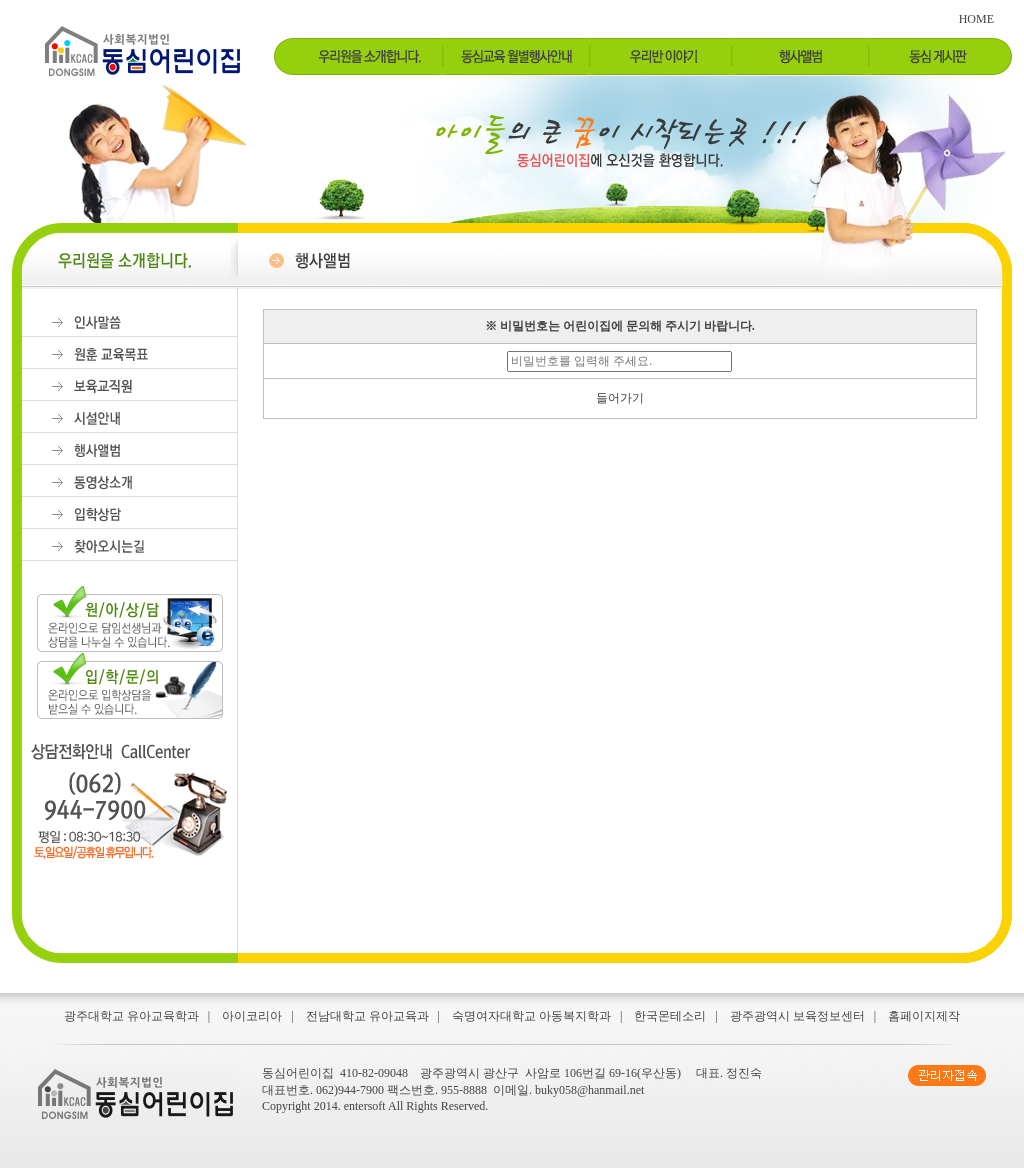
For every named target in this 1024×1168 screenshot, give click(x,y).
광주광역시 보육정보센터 (797, 1016)
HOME (976, 19)
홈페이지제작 (924, 1016)
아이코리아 (252, 1016)
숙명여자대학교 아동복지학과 (531, 1016)
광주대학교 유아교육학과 (131, 1016)
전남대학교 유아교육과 (367, 1016)
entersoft (365, 1106)
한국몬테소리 (670, 1016)
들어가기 (620, 398)
